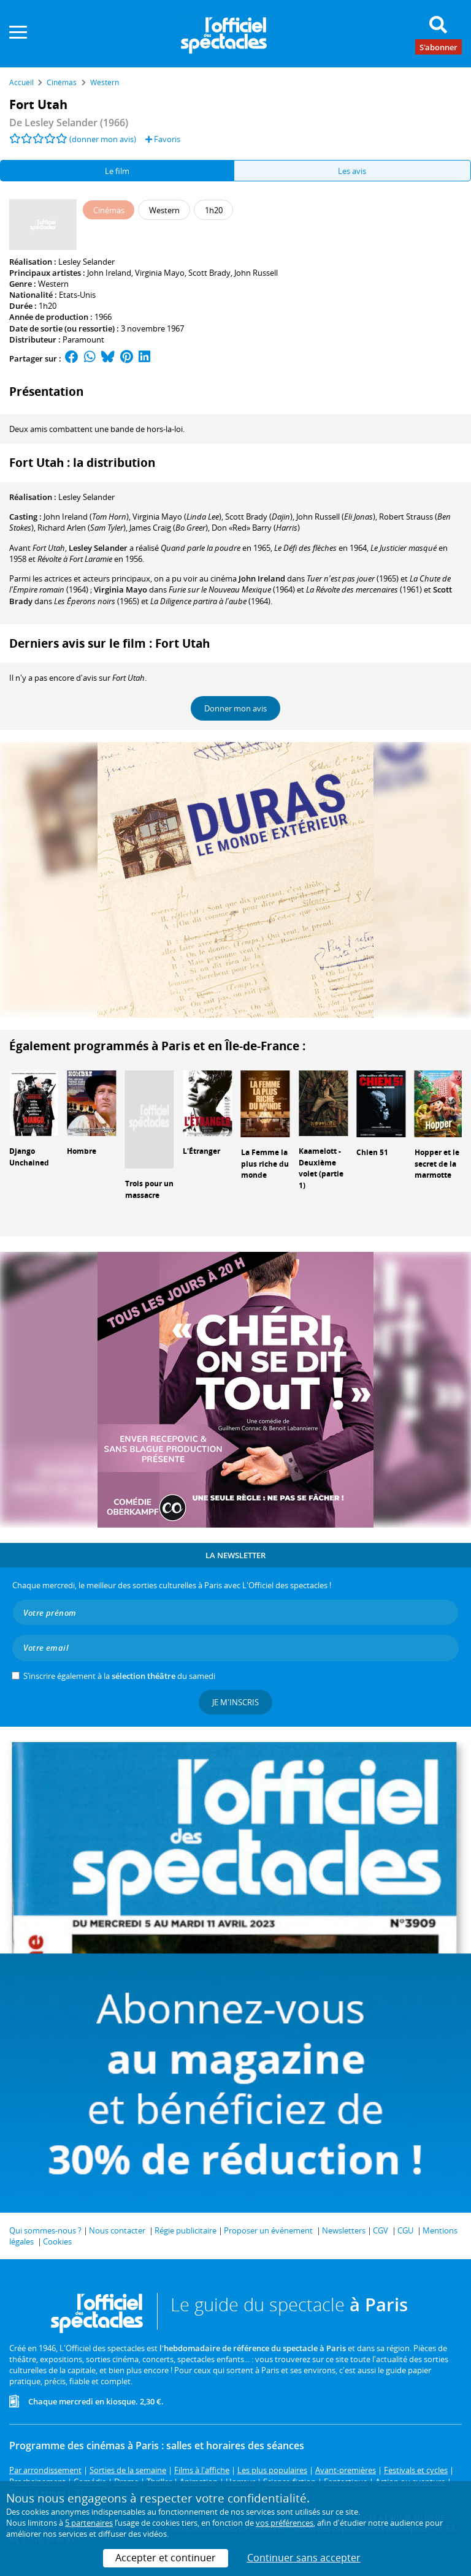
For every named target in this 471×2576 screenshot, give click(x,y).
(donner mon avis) (102, 139)
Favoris (162, 139)
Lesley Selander (86, 261)
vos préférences (284, 2522)
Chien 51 (372, 1152)
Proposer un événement (268, 2230)
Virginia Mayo (160, 272)
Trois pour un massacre (149, 1189)
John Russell (256, 272)
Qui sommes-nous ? (45, 2230)
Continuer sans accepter (304, 2557)
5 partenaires (89, 2522)
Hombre (81, 1151)
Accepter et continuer (165, 2557)
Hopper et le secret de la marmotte (437, 1164)
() (86, 516)
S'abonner (438, 46)
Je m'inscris (235, 1702)
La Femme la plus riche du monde (265, 1164)
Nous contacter (117, 2230)
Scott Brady (209, 272)
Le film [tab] (117, 170)
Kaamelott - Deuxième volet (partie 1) (321, 1168)
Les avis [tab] (352, 170)
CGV (380, 2230)
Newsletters (344, 2230)
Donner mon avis (235, 708)
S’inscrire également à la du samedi (119, 1675)
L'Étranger (201, 1151)
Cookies (57, 2241)
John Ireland (109, 272)
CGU (405, 2230)
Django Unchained (29, 1157)
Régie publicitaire (185, 2230)
